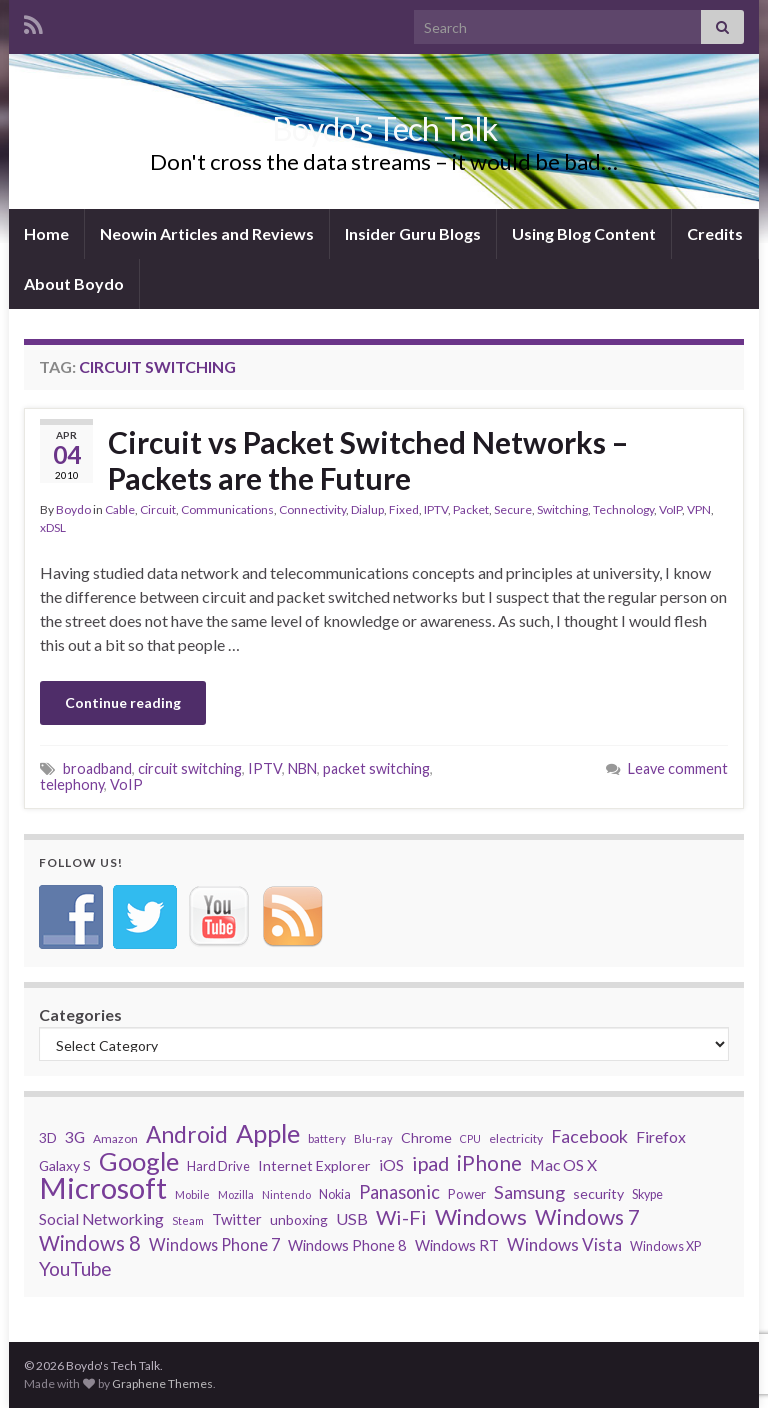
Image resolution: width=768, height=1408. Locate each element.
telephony (72, 784)
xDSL (53, 527)
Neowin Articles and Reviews (207, 233)
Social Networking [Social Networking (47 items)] (101, 1219)
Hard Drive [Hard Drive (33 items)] (218, 1166)
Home (46, 233)
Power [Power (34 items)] (467, 1194)
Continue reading (123, 702)
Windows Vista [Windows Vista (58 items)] (564, 1244)
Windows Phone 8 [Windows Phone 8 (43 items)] (347, 1245)
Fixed (404, 509)
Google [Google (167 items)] (139, 1161)
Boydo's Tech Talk (384, 128)
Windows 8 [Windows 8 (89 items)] (90, 1243)
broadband (97, 768)
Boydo (73, 509)
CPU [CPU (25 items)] (470, 1138)
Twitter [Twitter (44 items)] (237, 1219)
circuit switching (190, 768)
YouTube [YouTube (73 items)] (75, 1269)
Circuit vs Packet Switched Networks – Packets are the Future (368, 460)
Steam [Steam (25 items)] (188, 1220)
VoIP (670, 509)
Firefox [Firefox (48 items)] (661, 1136)
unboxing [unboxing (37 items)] (299, 1219)
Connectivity (312, 509)
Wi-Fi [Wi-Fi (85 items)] (401, 1217)
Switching (562, 509)
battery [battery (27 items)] (327, 1138)
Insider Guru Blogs (413, 233)
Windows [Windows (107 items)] (481, 1217)
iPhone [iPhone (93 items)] (489, 1163)
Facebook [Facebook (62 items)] (589, 1136)
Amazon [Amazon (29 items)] (115, 1138)
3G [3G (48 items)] (75, 1136)
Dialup (367, 509)
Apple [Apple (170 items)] (268, 1133)
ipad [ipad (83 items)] (430, 1163)
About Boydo (74, 283)
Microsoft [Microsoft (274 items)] (103, 1188)
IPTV (436, 509)
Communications (227, 509)
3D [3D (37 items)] (48, 1137)
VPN (699, 509)
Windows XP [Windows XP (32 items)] (665, 1246)
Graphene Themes (162, 1383)
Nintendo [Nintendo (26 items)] (286, 1194)
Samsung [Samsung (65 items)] (529, 1192)
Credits (715, 233)
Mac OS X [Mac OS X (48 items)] (563, 1164)
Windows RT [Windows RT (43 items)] (457, 1245)
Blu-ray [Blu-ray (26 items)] (373, 1138)
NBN (302, 768)
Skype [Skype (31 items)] (647, 1194)
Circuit (158, 509)
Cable (120, 509)
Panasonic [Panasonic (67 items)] (399, 1192)
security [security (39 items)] (598, 1193)
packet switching (376, 768)
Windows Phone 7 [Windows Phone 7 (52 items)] (214, 1244)
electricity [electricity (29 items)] (516, 1138)
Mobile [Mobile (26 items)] (192, 1194)
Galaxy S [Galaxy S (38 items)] (65, 1165)
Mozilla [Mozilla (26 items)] (236, 1194)
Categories (80, 1014)
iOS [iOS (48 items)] (391, 1164)
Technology (623, 509)
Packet (471, 509)
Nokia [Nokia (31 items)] (335, 1194)
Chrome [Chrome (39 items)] (426, 1137)
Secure (513, 509)
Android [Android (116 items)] (187, 1135)
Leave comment (678, 768)
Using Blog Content (584, 233)
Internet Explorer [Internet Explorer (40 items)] (314, 1165)
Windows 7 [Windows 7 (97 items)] (587, 1217)
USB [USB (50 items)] (352, 1218)
